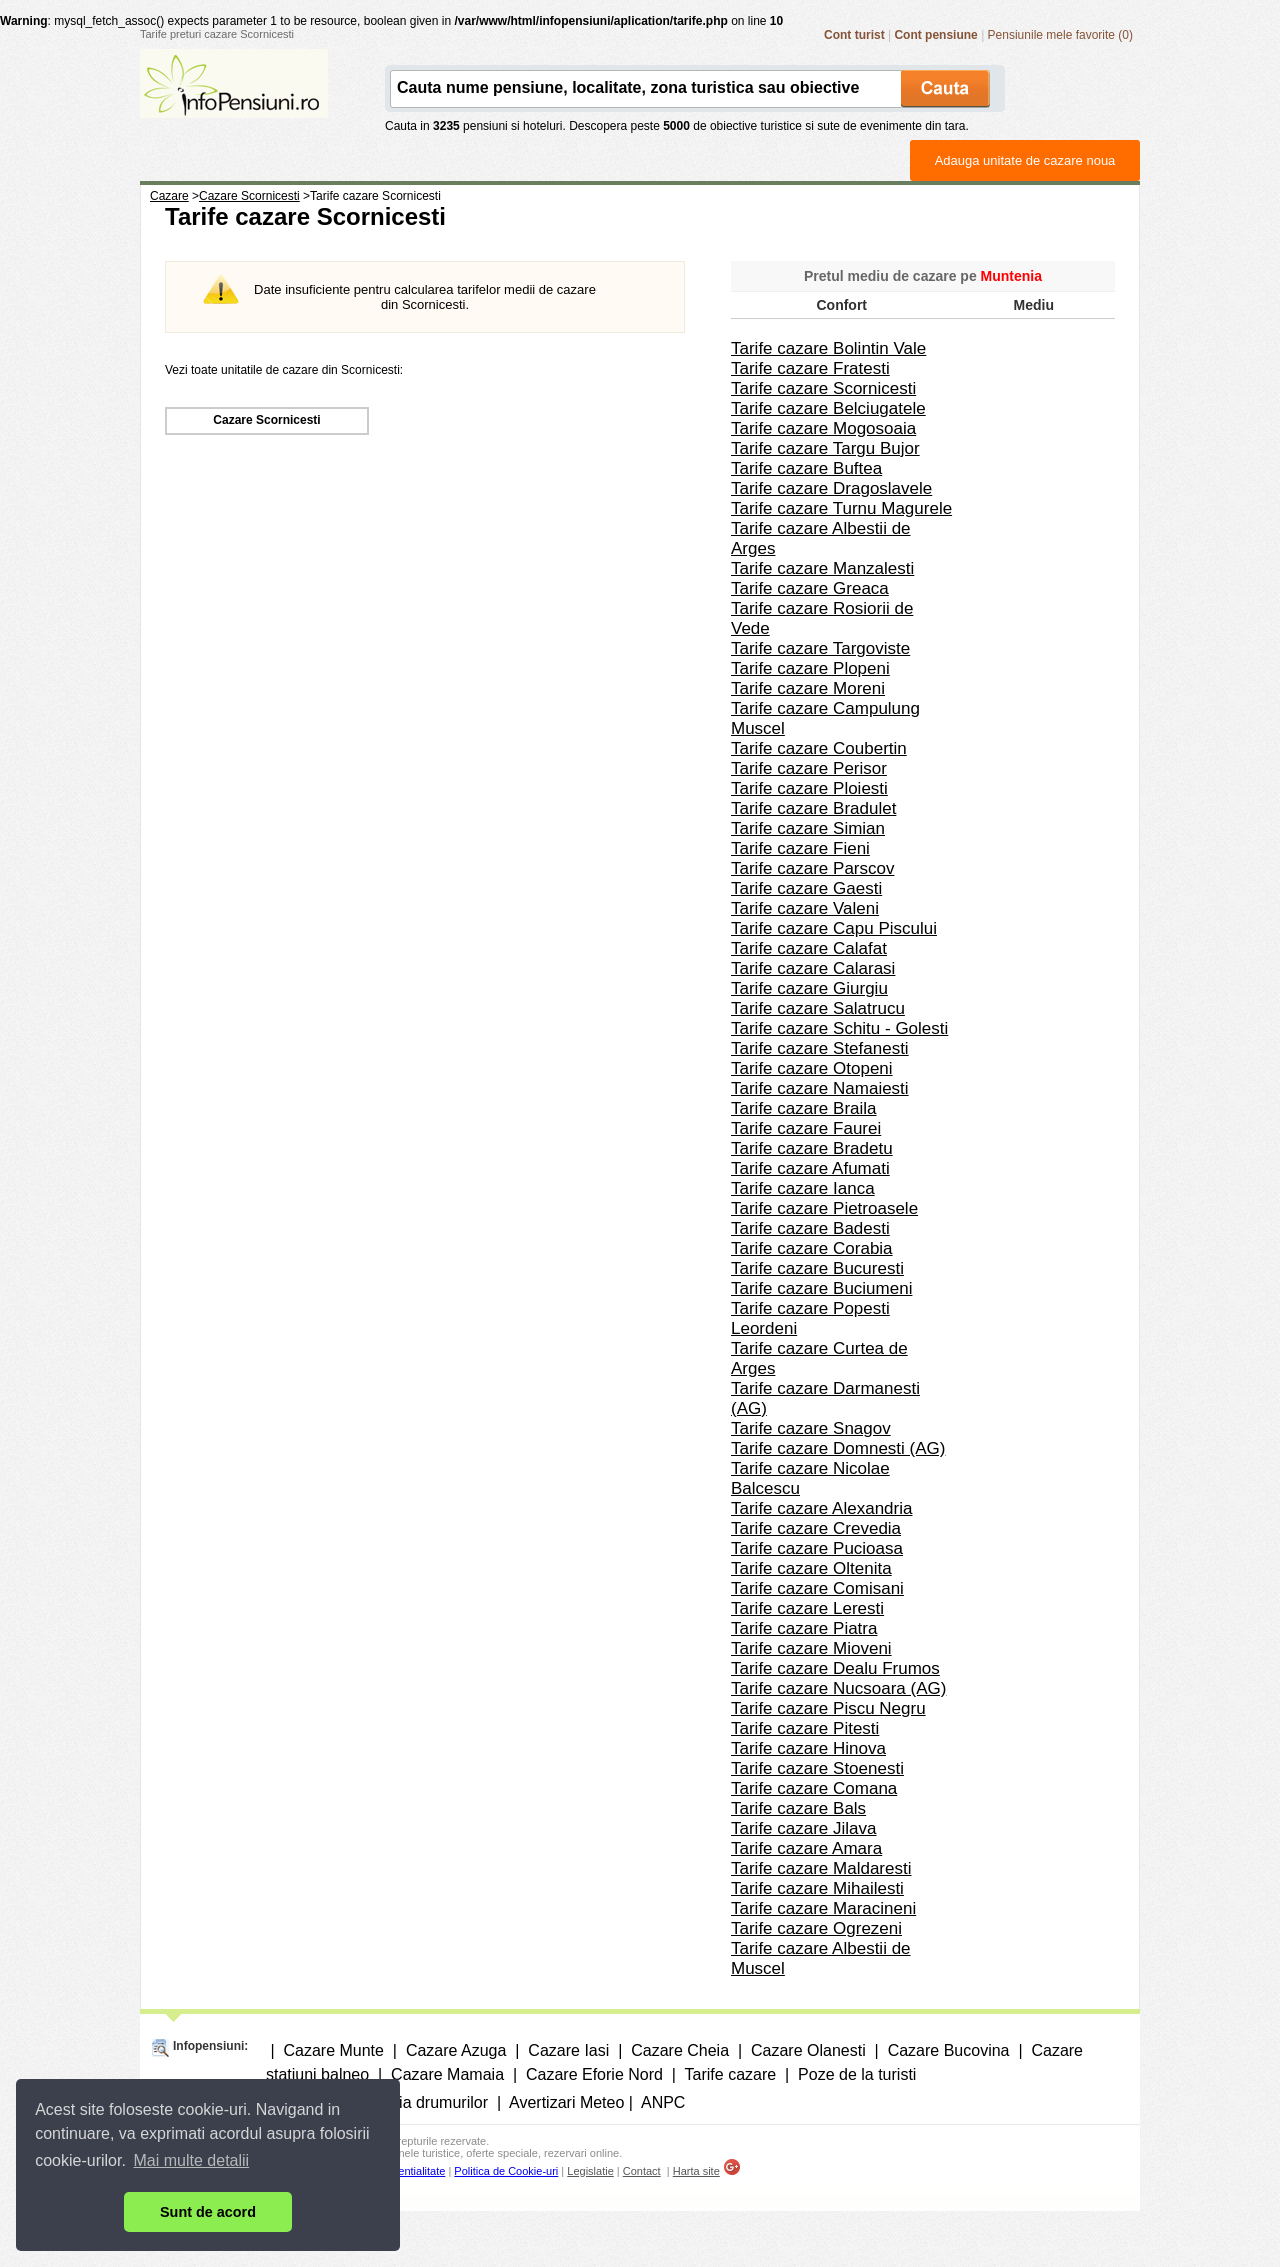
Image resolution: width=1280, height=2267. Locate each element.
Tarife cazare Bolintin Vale (828, 348)
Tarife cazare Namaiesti (820, 1088)
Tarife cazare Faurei (806, 1128)
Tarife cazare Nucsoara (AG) (838, 1688)
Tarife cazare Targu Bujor (825, 448)
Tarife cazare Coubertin (819, 748)
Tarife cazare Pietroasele (824, 1208)
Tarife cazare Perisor (809, 768)
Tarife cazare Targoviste (820, 648)
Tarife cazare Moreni (808, 688)
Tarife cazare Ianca (803, 1188)
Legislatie (590, 2171)
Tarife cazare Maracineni (823, 1908)
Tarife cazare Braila (804, 1108)
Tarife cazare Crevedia (816, 1528)
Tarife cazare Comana (814, 1788)
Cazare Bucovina (949, 2050)
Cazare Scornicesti (266, 420)
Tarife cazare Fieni (800, 848)
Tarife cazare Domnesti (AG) (838, 1448)
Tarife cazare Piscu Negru (828, 1708)
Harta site (696, 2171)
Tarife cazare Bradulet (813, 808)
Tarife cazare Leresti (807, 1608)
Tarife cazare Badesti (810, 1228)
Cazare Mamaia (447, 2074)
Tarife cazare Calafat (809, 948)
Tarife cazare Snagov (811, 1428)
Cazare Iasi (568, 2050)
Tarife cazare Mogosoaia (823, 428)
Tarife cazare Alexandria (821, 1508)
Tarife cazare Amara (806, 1848)
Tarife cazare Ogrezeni (816, 1928)
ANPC (663, 2102)
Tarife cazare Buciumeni (821, 1288)
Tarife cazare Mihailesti (817, 1888)
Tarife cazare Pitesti (805, 1728)
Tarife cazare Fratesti (810, 368)
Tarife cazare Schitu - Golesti (839, 1028)
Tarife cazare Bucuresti (817, 1268)
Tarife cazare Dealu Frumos (835, 1668)
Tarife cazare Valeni (805, 908)
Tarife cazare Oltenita (811, 1568)
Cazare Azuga (456, 2050)
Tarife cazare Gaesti (806, 888)
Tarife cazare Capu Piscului (834, 928)
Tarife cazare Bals (798, 1808)
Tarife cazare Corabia (812, 1248)
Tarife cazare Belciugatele (828, 408)
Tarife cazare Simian (808, 828)
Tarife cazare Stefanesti (820, 1048)
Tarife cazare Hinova (808, 1748)
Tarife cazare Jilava (804, 1828)
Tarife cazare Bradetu (812, 1148)
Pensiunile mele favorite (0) (1060, 35)
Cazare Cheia (680, 2050)
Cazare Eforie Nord (594, 2074)
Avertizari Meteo (566, 2102)
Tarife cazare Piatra (804, 1628)
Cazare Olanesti (808, 2050)
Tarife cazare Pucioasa (817, 1548)
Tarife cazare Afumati (810, 1168)
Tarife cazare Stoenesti (817, 1768)
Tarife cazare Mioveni (811, 1648)
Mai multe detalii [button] (192, 2160)
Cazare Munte (333, 2050)
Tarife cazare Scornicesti (823, 388)
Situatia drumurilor (423, 2102)
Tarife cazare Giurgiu (809, 988)
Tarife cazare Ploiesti (809, 788)
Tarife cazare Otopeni (812, 1068)
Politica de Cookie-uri (506, 2171)
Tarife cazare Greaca (810, 588)
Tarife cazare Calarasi (813, 968)
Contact (642, 2171)
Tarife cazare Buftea (806, 468)
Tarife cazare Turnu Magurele (841, 508)
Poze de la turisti (857, 2074)
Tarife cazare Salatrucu (818, 1008)
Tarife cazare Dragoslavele (831, 488)
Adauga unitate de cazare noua (1025, 160)
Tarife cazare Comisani (817, 1588)
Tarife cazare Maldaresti (821, 1868)
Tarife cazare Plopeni (810, 668)
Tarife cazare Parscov (812, 868)
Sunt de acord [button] (208, 2212)
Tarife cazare (731, 2074)
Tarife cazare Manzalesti (822, 568)
